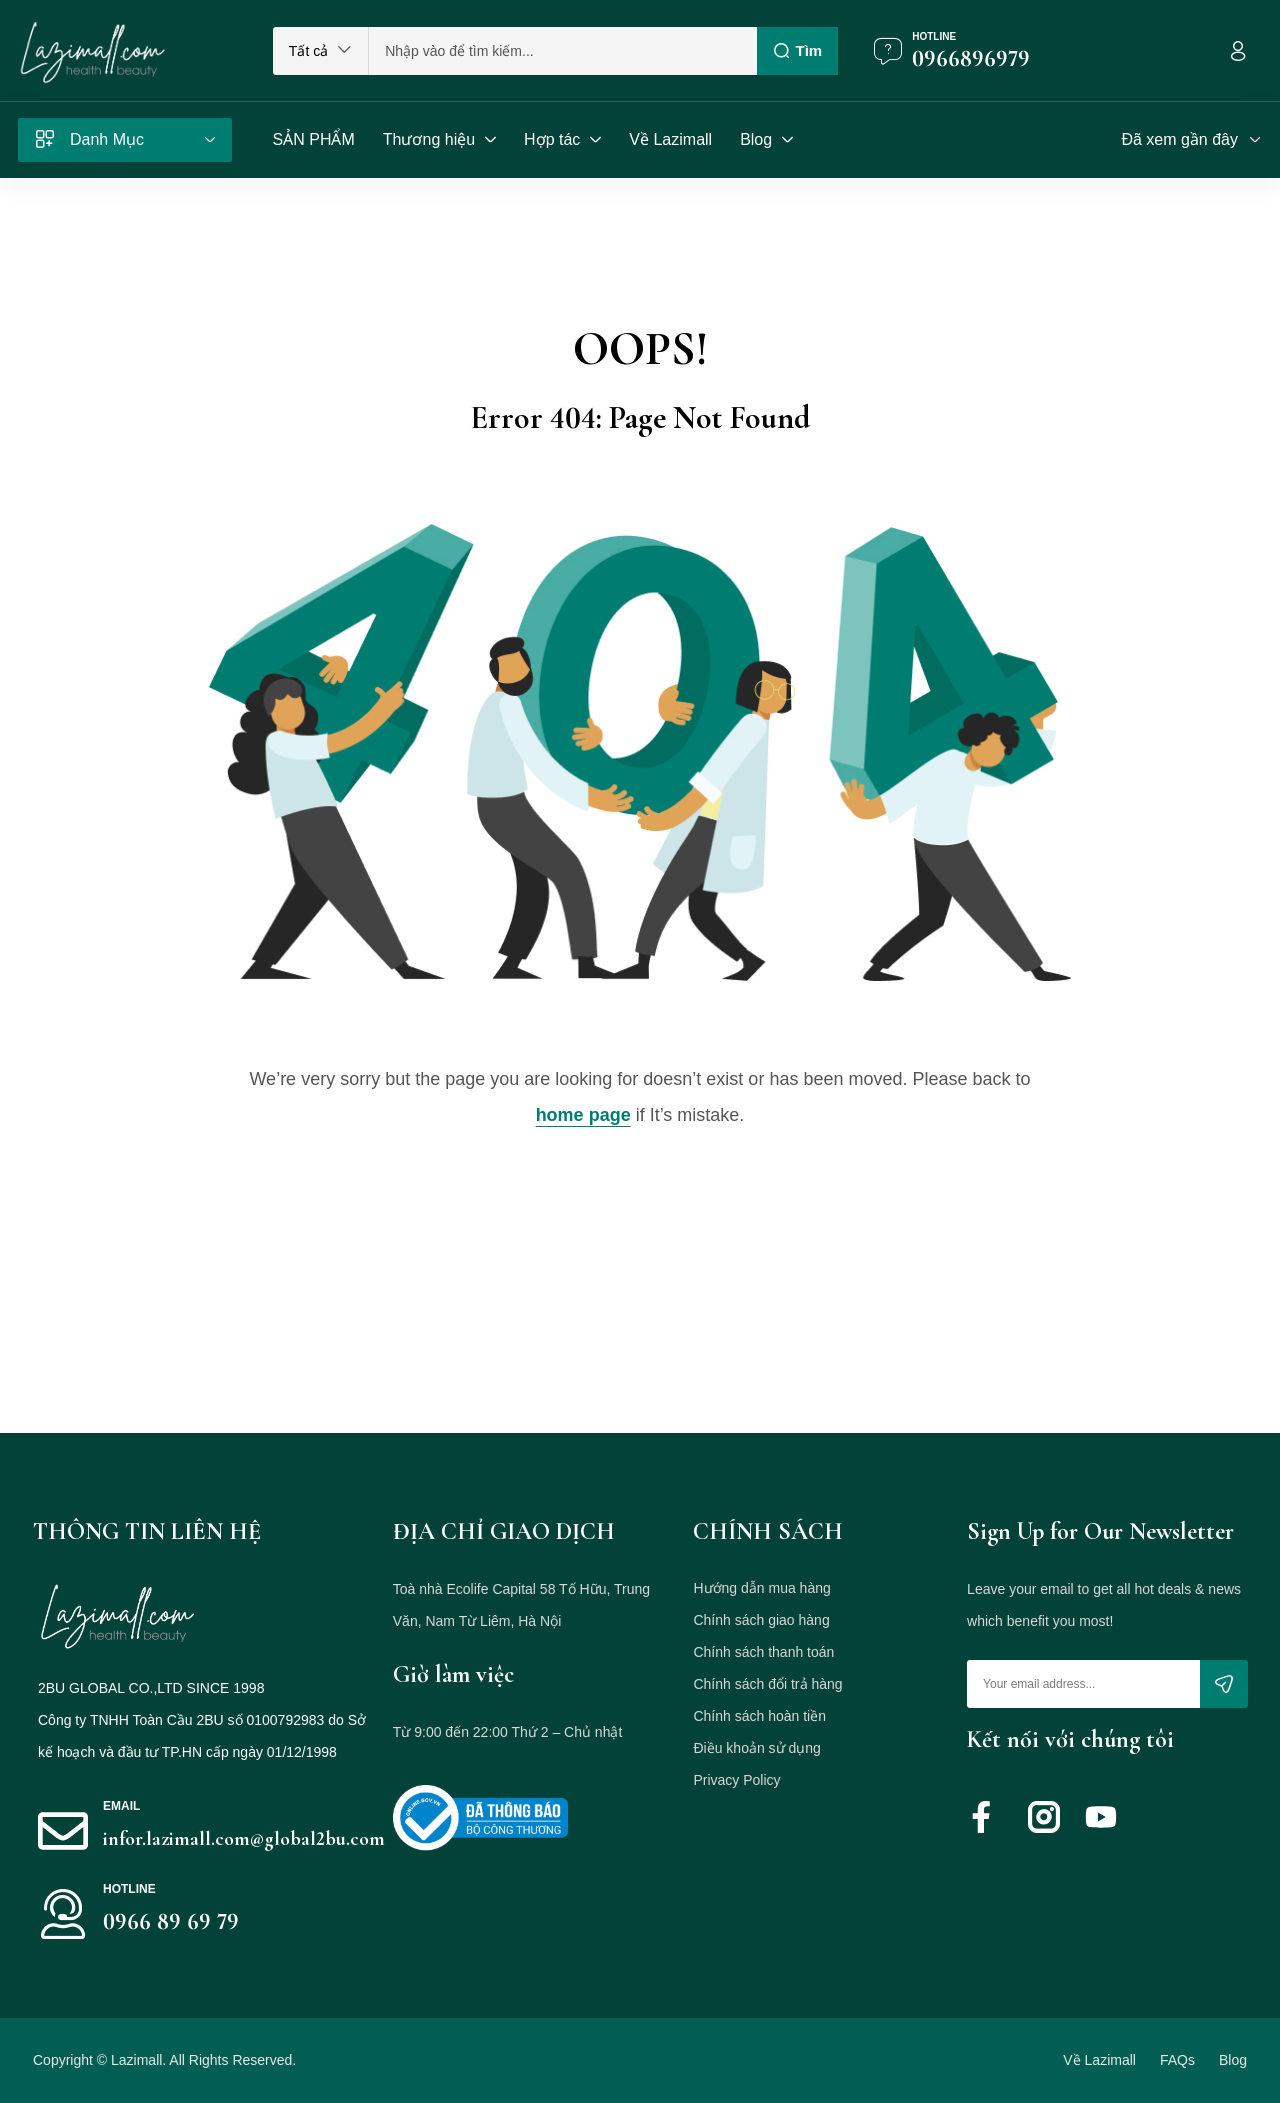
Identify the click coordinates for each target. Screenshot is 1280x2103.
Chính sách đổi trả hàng (767, 1684)
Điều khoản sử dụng (756, 1748)
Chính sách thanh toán (763, 1652)
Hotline (934, 36)
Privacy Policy (736, 1780)
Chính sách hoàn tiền (759, 1716)
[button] (320, 51)
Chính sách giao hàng (761, 1620)
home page (583, 1115)
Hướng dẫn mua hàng (761, 1588)
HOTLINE (129, 1889)
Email (121, 1806)
